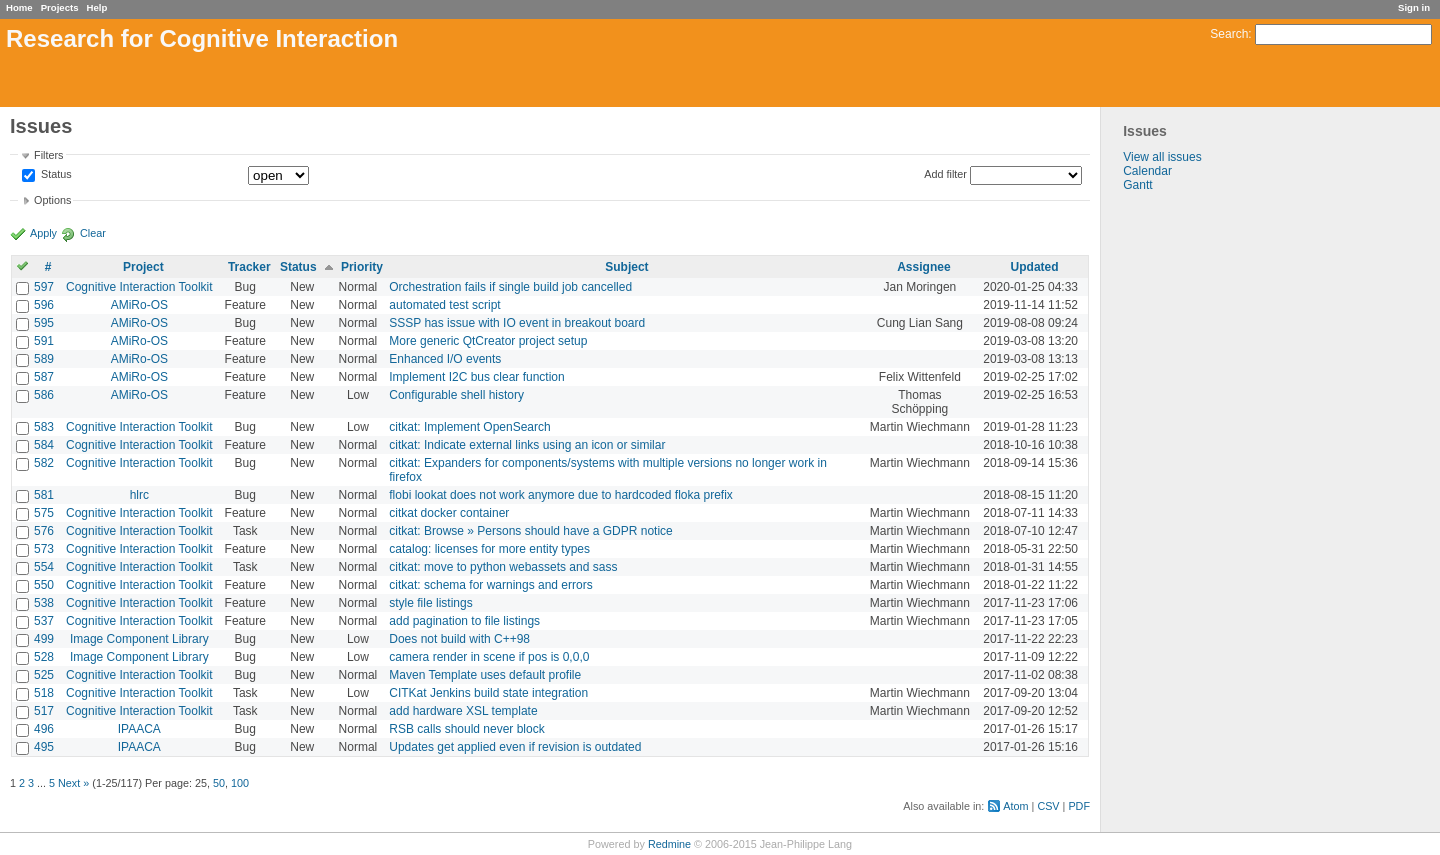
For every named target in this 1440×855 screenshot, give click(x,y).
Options (52, 200)
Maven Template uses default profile (485, 675)
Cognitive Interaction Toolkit (139, 287)
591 (44, 341)
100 (240, 783)
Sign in (1414, 7)
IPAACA (139, 729)
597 (44, 287)
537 (44, 621)
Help (97, 7)
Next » (73, 783)
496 (44, 729)
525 (44, 675)
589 (44, 359)
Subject (626, 267)
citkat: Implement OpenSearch (469, 427)
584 (44, 445)
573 (44, 549)
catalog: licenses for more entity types (489, 549)
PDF (1079, 806)
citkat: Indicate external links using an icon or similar (527, 445)
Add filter (945, 174)
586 (44, 395)
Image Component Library (139, 639)
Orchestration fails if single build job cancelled (510, 287)
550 (44, 585)
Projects (60, 7)
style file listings (430, 603)
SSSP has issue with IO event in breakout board (517, 323)
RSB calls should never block (466, 729)
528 (44, 657)
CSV (1048, 806)
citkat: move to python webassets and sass (503, 567)
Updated (1035, 267)
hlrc (139, 495)
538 (44, 603)
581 (44, 495)
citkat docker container (449, 513)
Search (1229, 34)
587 (44, 377)
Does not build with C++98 (459, 639)
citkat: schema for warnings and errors (490, 585)
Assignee (923, 267)
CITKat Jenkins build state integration (488, 693)
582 (44, 463)
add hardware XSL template (463, 711)
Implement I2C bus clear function (476, 377)
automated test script (444, 305)
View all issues (1162, 157)
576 (44, 531)
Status (55, 175)
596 (44, 305)
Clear (93, 233)
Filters (48, 155)
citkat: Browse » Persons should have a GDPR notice (530, 531)
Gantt (1137, 185)
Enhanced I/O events (445, 359)
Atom (1015, 806)
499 (44, 639)
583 (44, 427)
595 (44, 323)
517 (44, 711)
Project (143, 267)
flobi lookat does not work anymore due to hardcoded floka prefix (561, 495)
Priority (362, 267)
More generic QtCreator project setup (488, 341)
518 (44, 693)
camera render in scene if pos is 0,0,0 (489, 657)
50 (219, 783)
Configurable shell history (456, 395)
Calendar (1147, 171)
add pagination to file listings (464, 621)
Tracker (249, 267)
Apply (43, 233)
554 (44, 567)
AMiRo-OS (139, 305)
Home (19, 7)
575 (44, 513)
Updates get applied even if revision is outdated (515, 747)
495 (44, 747)
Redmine (669, 844)
